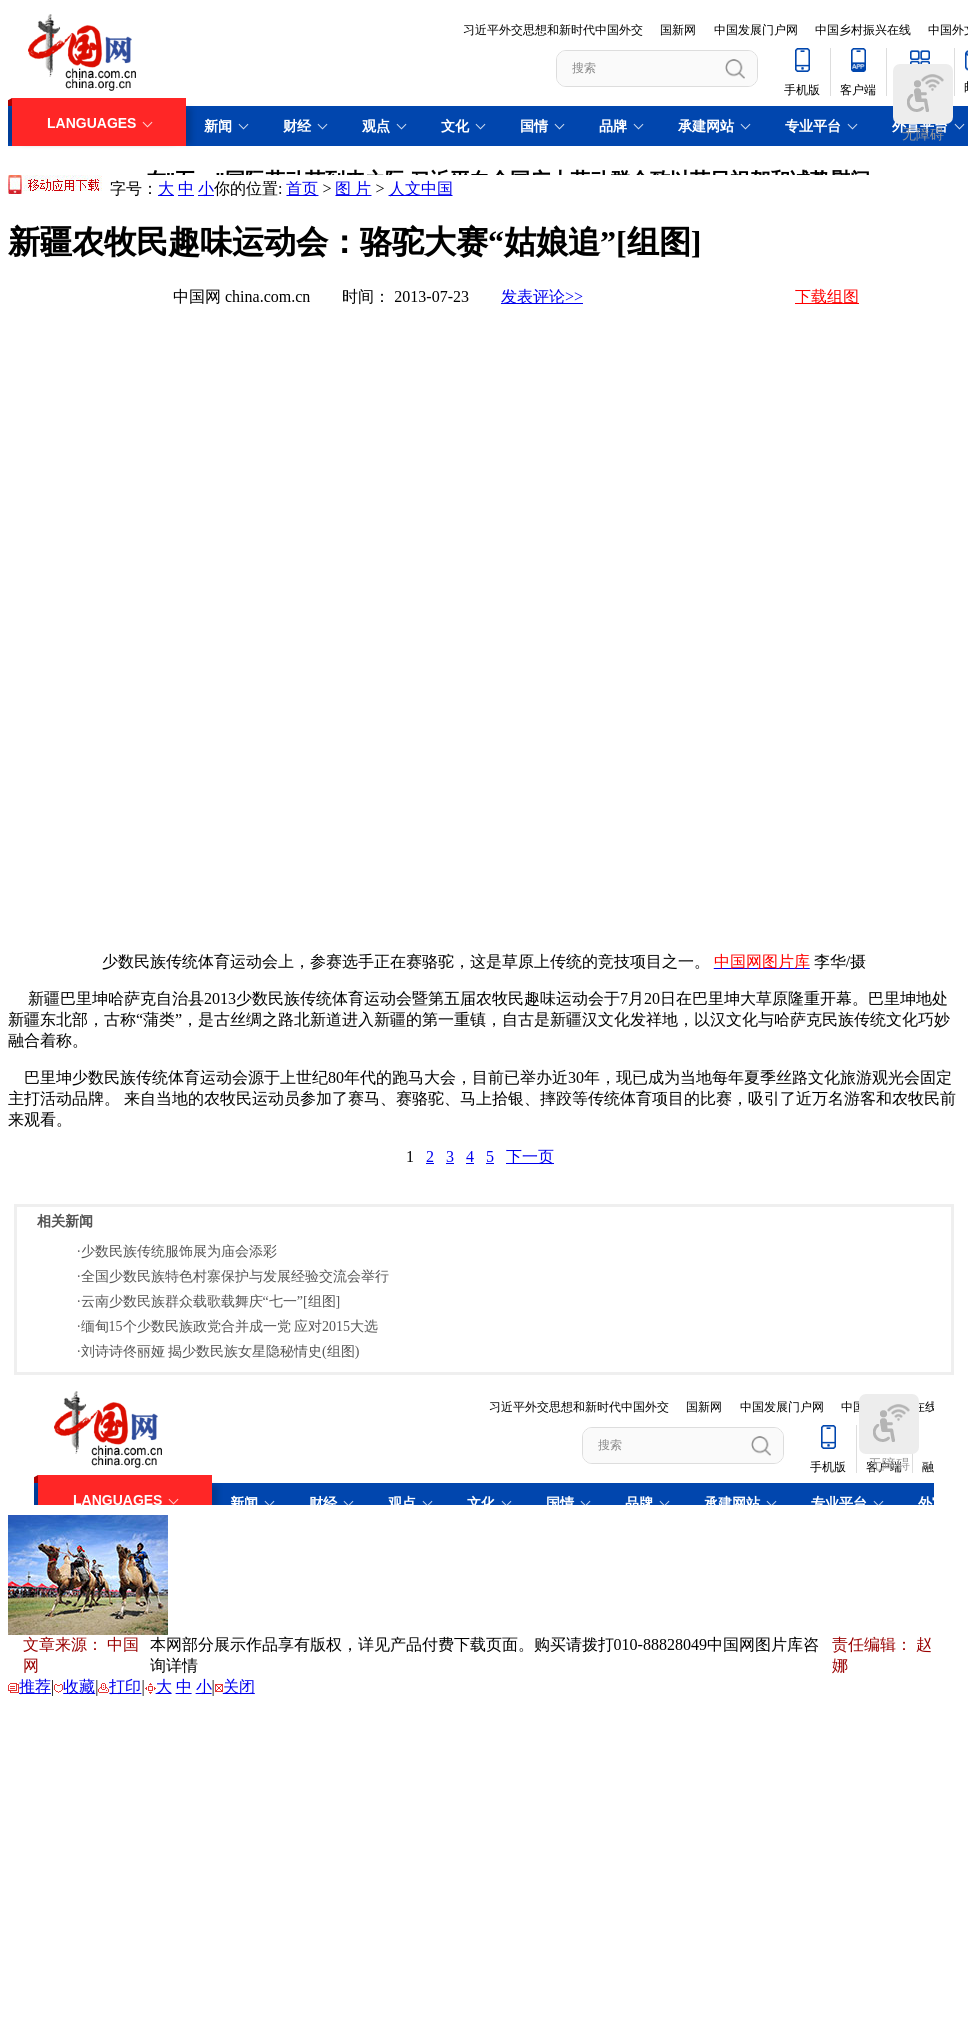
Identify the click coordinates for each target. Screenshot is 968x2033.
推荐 (35, 1686)
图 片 (353, 188)
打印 (125, 1686)
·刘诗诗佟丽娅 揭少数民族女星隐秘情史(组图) (218, 1351)
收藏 (79, 1686)
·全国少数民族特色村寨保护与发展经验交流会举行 (233, 1276)
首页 (302, 188)
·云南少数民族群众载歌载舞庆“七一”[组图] (208, 1301)
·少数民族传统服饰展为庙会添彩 (177, 1251)
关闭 (239, 1686)
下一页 (530, 1156)
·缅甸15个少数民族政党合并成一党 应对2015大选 (227, 1326)
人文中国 (421, 188)
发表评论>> (542, 296)
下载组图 (827, 296)
